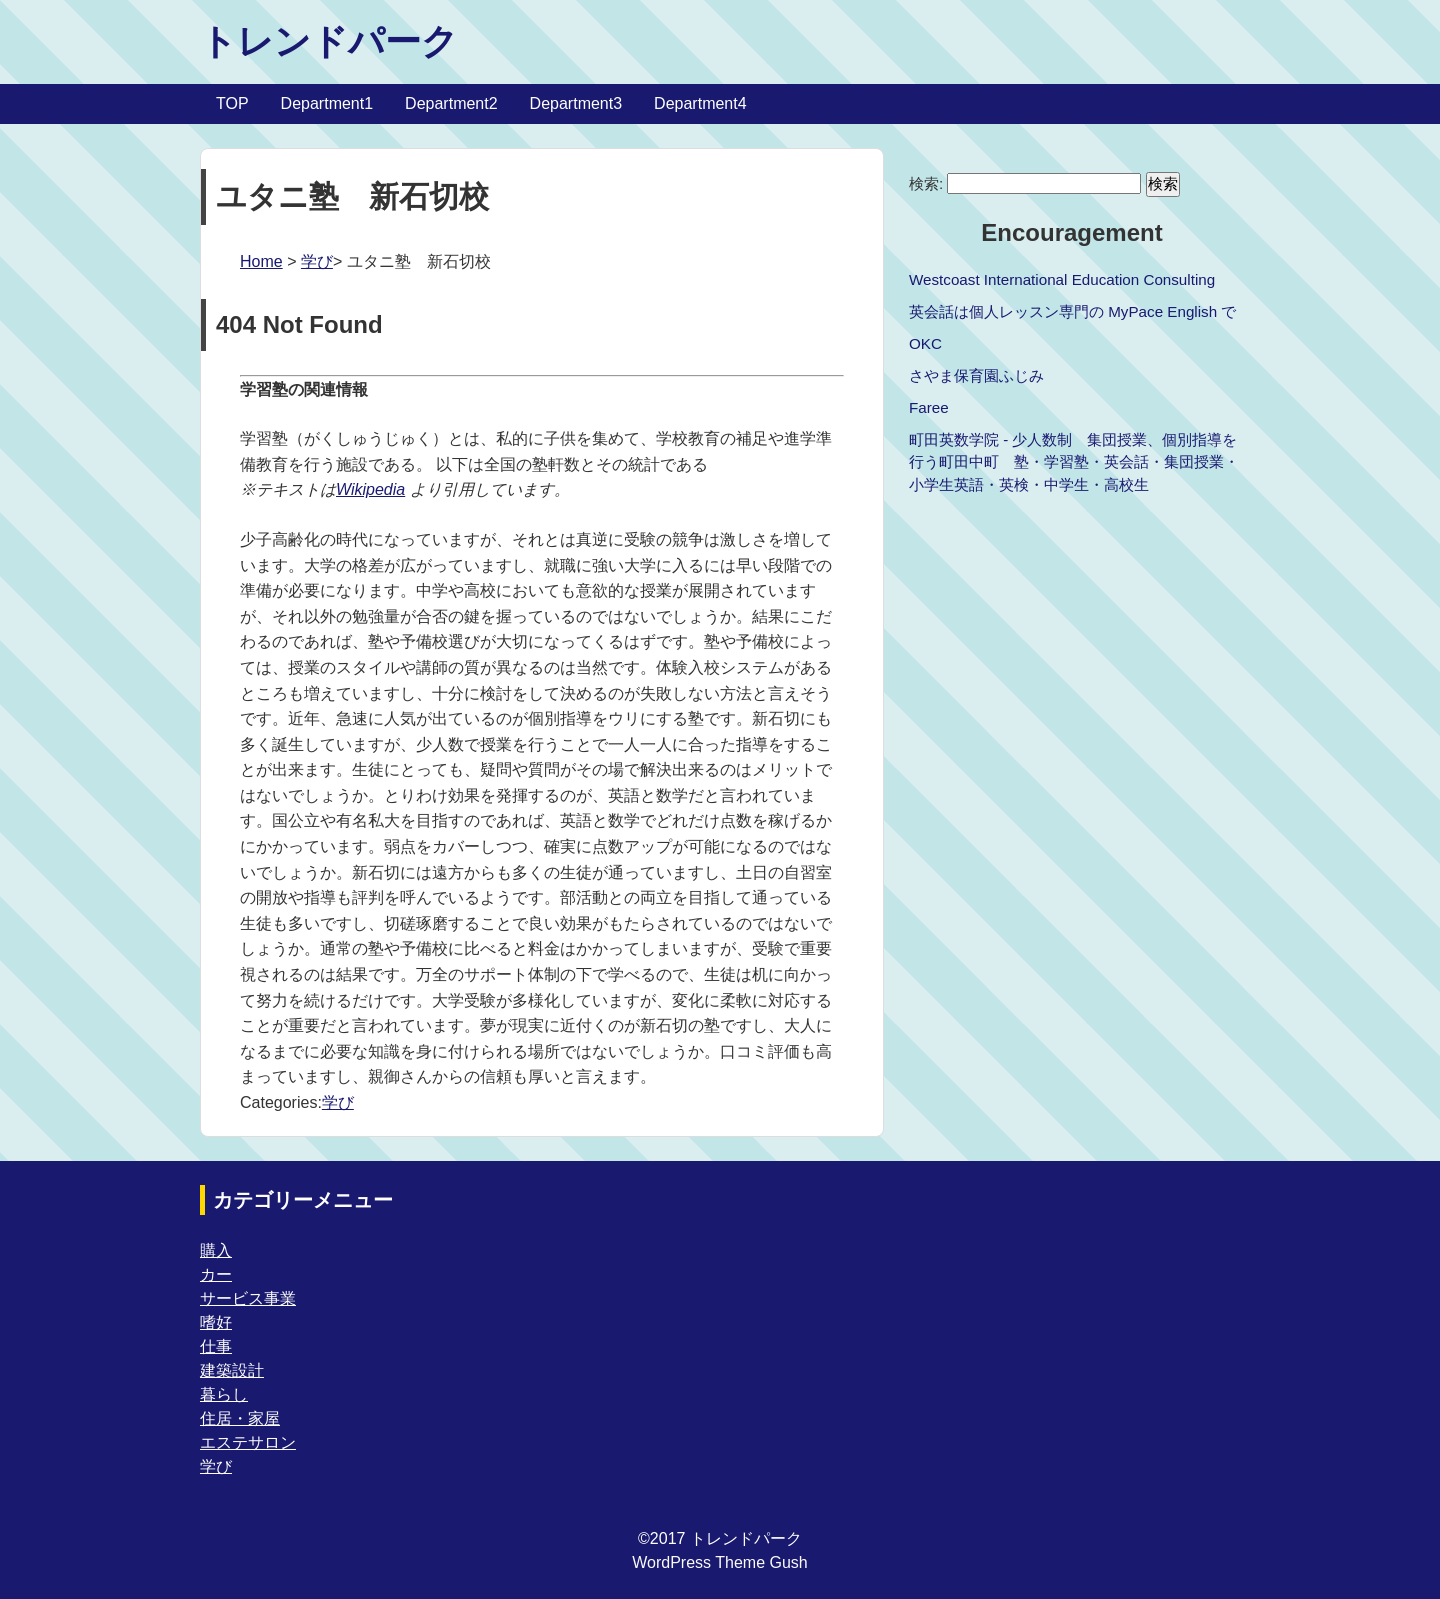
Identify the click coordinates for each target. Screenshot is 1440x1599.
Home (261, 261)
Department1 (327, 103)
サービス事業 (248, 1298)
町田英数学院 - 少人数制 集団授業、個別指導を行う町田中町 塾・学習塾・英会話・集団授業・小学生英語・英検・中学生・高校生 (1074, 462)
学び (317, 261)
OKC (925, 343)
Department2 (451, 103)
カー (216, 1274)
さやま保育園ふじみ (976, 375)
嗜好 (216, 1322)
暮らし (224, 1394)
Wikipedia (370, 489)
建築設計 (232, 1370)
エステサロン (248, 1442)
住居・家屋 (240, 1418)
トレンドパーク (329, 41)
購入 (216, 1250)
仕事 (216, 1346)
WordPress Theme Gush (719, 1562)
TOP (232, 103)
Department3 (576, 103)
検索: (926, 183)
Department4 (700, 103)
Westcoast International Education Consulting (1062, 279)
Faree (929, 407)
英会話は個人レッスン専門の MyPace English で (1072, 311)
